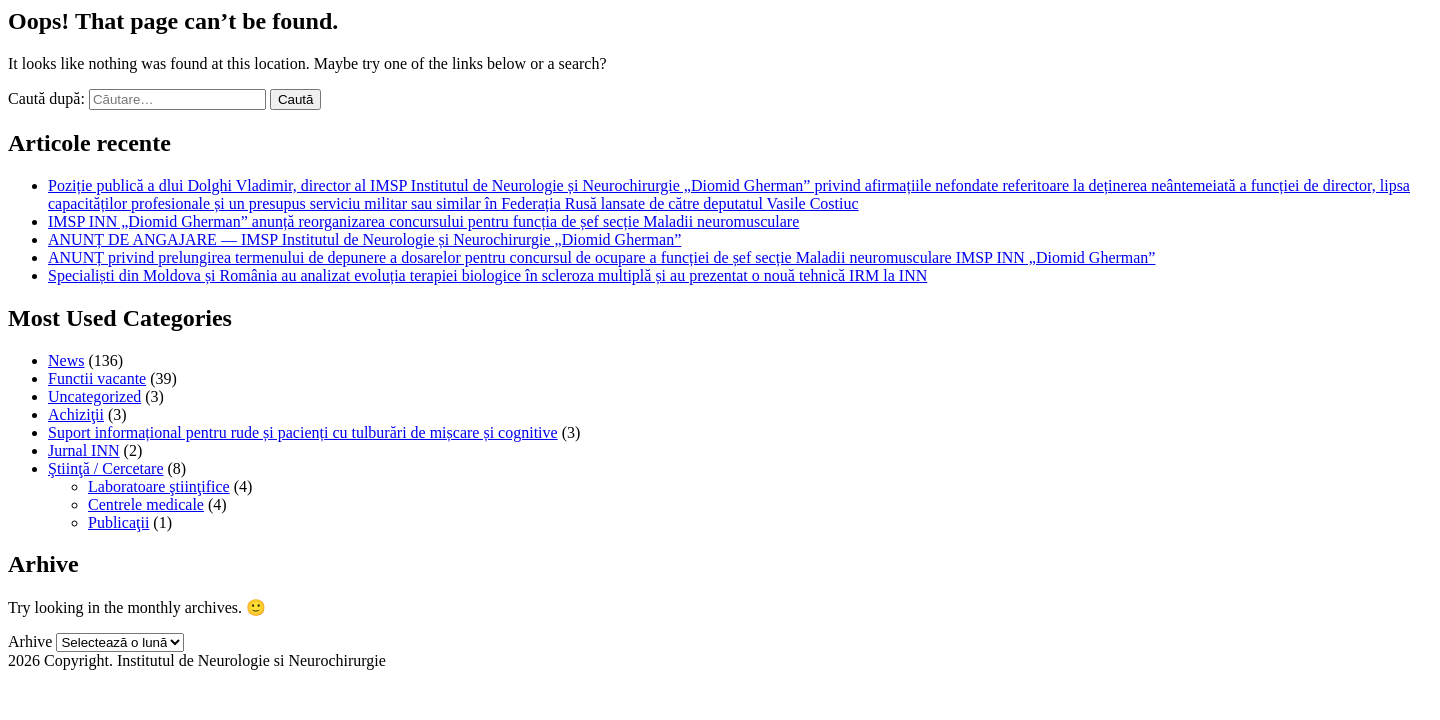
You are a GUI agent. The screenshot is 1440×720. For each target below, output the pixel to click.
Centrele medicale (146, 504)
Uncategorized (94, 396)
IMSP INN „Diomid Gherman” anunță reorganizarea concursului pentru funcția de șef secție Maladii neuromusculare (423, 221)
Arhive (30, 641)
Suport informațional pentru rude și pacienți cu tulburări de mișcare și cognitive (303, 432)
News (66, 360)
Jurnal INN (84, 450)
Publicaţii (118, 522)
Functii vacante (97, 378)
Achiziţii (76, 414)
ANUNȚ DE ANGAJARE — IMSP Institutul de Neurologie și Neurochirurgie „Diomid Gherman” (364, 239)
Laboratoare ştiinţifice (159, 486)
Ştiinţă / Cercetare (106, 468)
